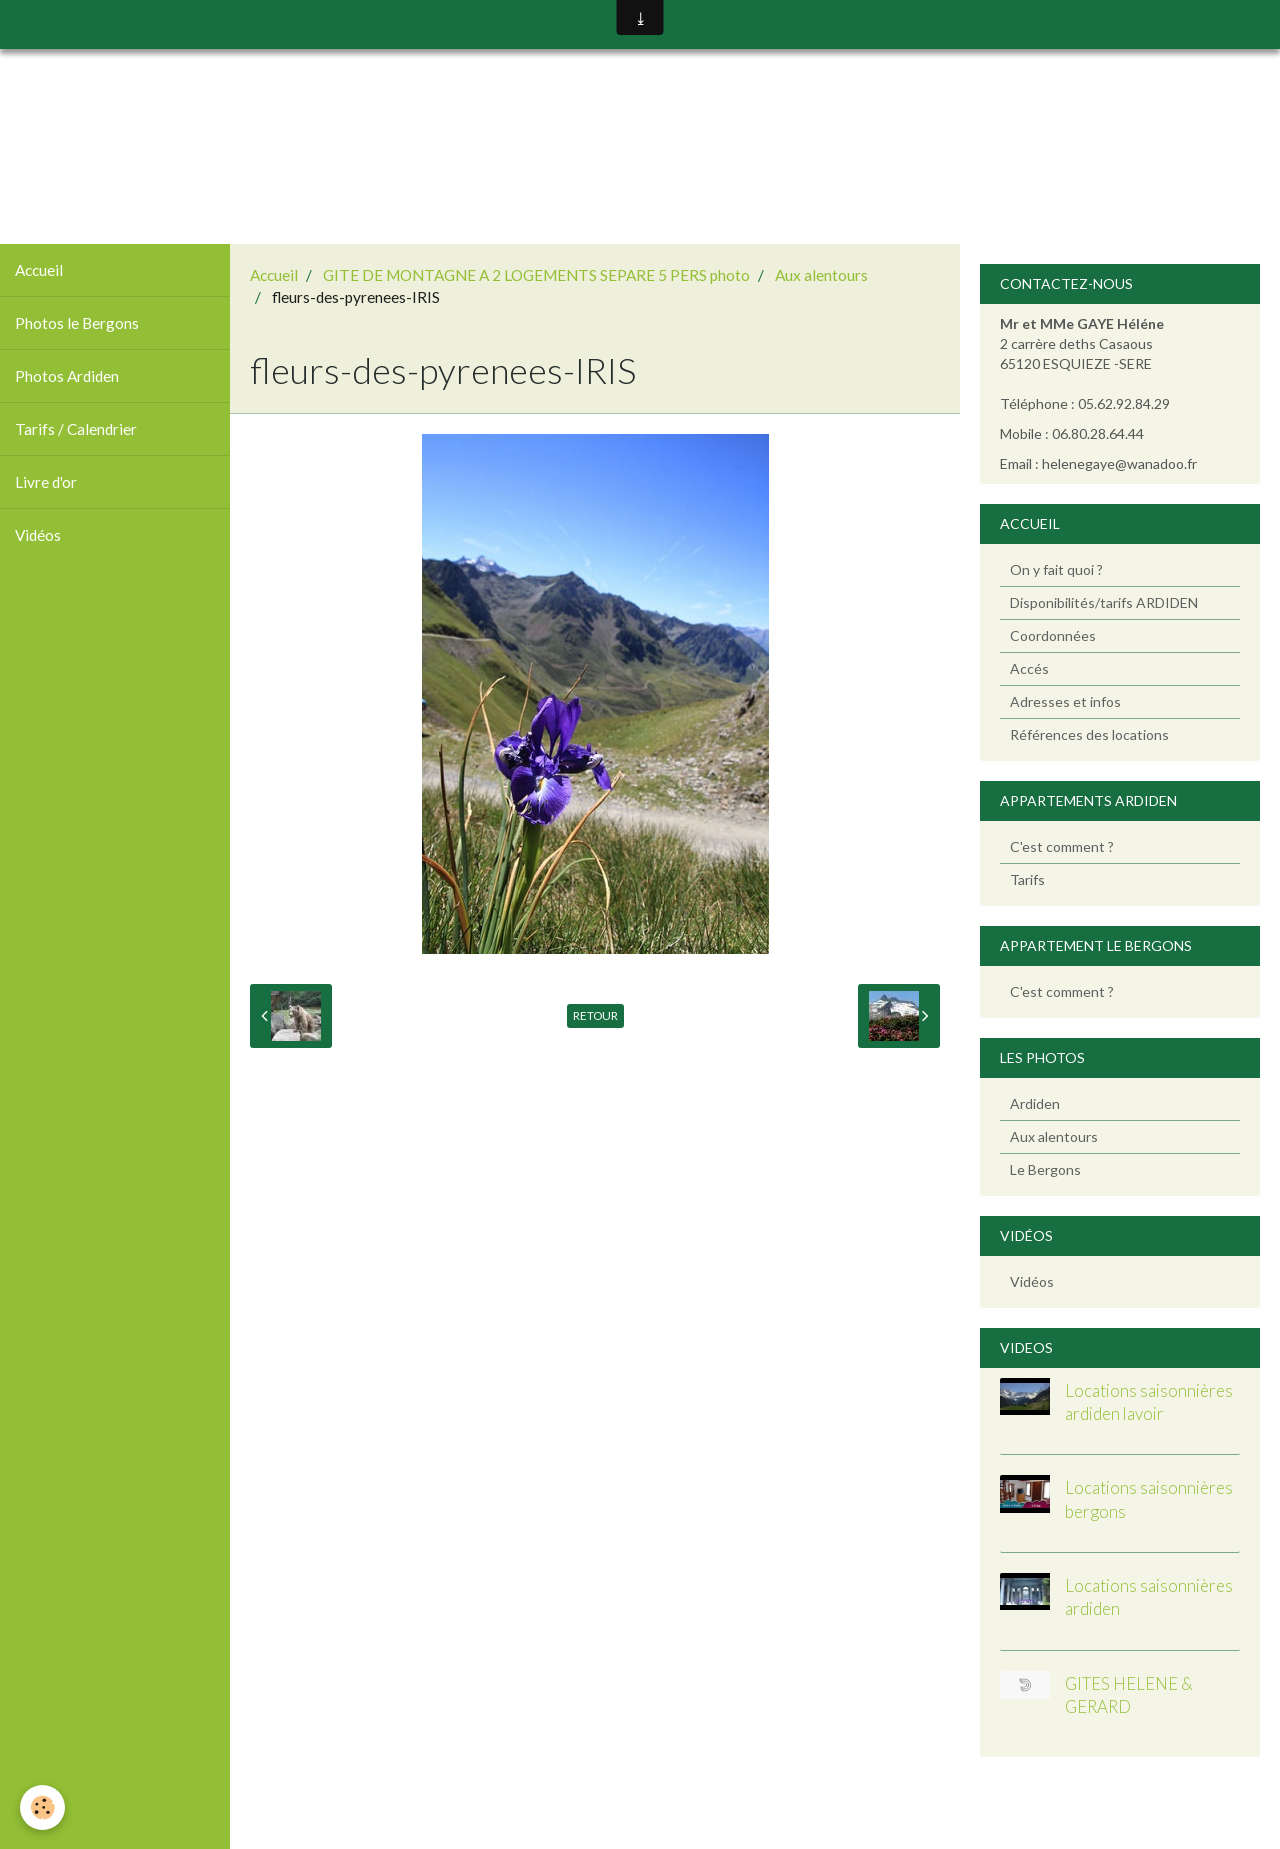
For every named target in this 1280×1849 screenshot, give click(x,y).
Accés (1029, 668)
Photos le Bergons (77, 323)
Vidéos (38, 535)
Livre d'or (46, 482)
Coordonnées (1053, 635)
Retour (595, 1015)
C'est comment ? (1062, 846)
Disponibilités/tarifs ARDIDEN (1104, 602)
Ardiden (1035, 1103)
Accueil (39, 270)
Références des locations (1089, 734)
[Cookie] (42, 1807)
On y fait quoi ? (1056, 569)
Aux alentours (821, 275)
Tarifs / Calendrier (76, 429)
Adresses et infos (1065, 701)
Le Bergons (1045, 1169)
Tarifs (1027, 879)
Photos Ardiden (67, 376)
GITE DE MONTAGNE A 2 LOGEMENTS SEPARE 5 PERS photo (536, 275)
